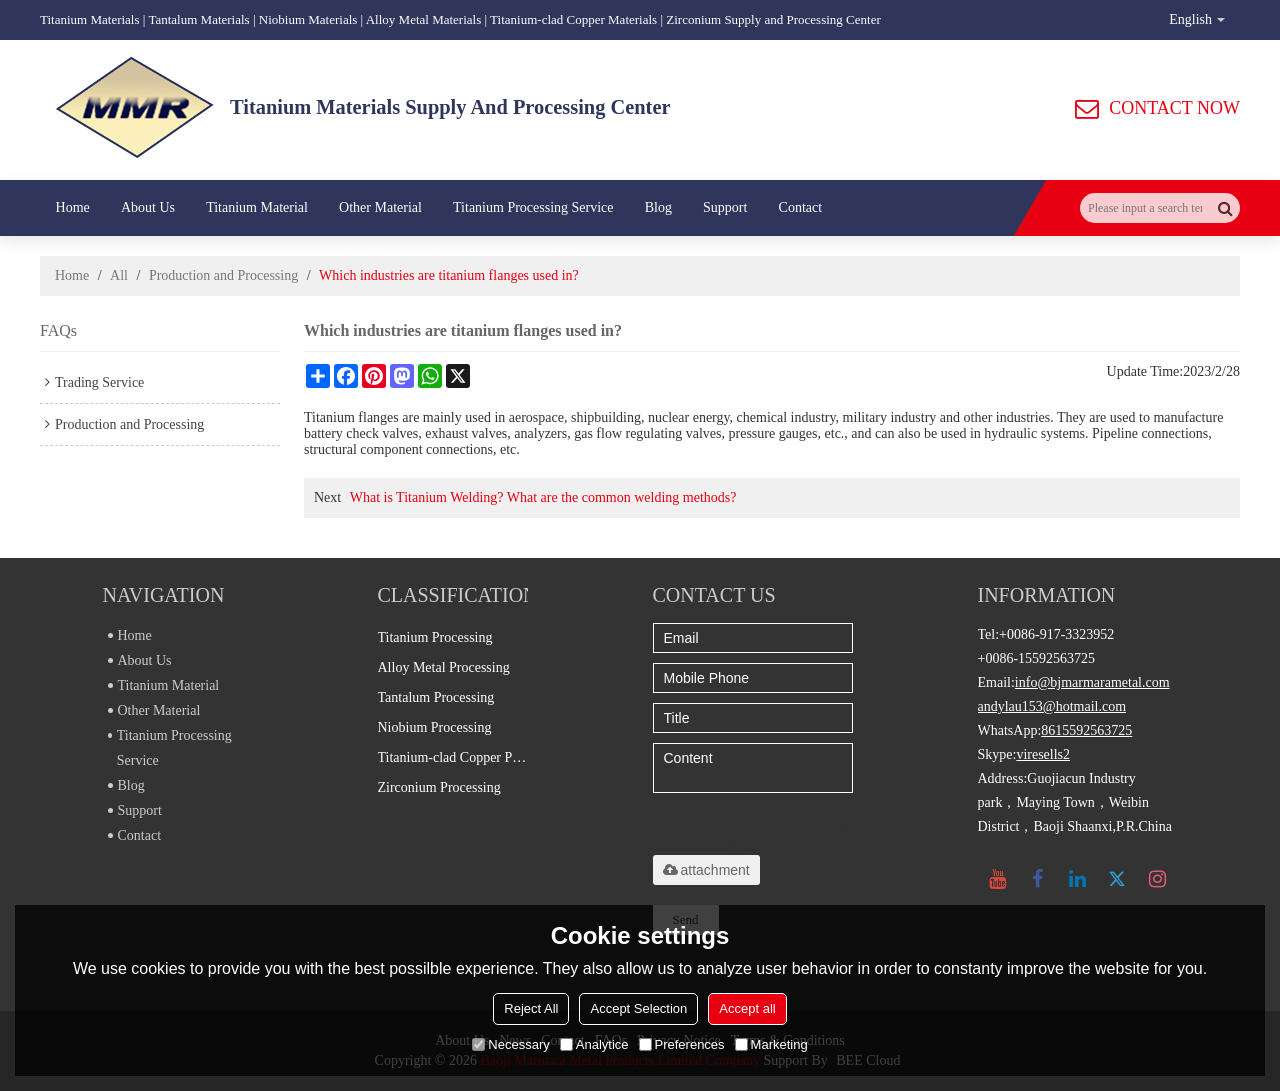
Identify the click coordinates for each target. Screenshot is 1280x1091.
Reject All (531, 1008)
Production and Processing (223, 275)
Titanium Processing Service (533, 207)
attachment (706, 870)
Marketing (771, 1044)
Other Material (380, 207)
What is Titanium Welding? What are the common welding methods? (543, 497)
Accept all (747, 1008)
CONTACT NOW (1174, 108)
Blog (658, 207)
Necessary (510, 1044)
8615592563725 (1086, 730)
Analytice (594, 1044)
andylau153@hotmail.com (1052, 706)
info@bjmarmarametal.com (1092, 682)
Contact (801, 207)
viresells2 (1043, 754)
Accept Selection (638, 1008)
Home (73, 207)
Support (725, 207)
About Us (148, 207)
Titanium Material (257, 207)
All (119, 275)
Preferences (682, 1044)
